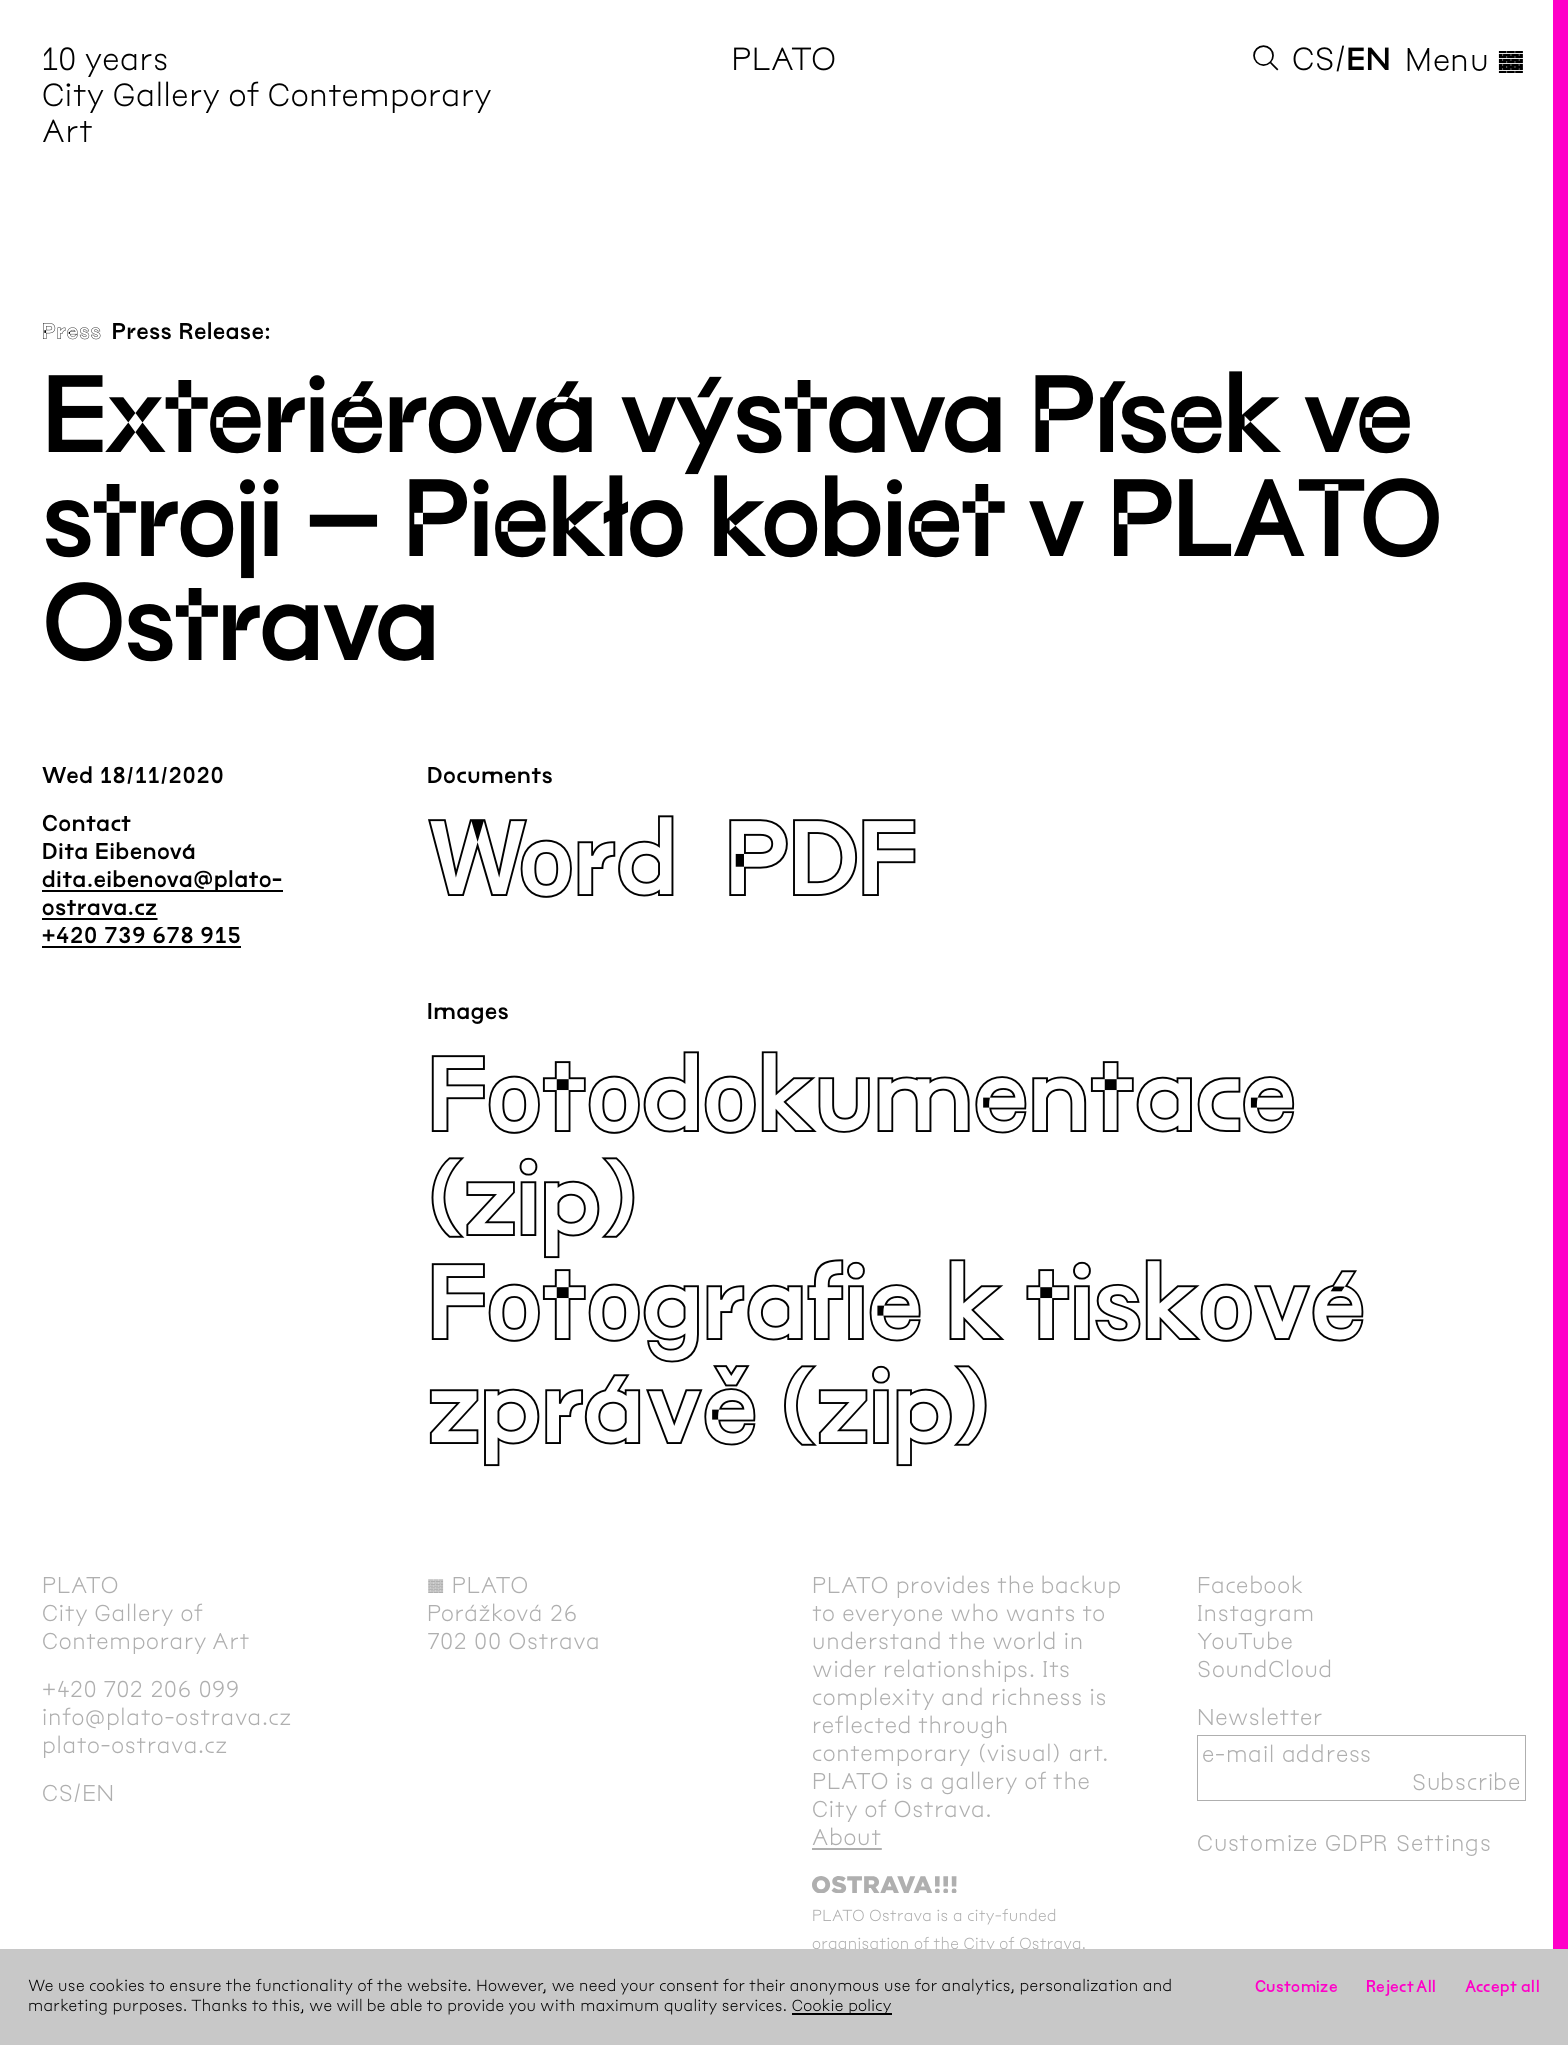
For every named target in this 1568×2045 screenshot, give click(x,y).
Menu (1465, 60)
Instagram (1256, 1613)
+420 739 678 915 (141, 936)
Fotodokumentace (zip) (861, 1149)
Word (551, 861)
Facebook (1250, 1585)
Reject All (1401, 1986)
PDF (820, 861)
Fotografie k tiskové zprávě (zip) (895, 1357)
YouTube (1245, 1641)
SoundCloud (1265, 1669)
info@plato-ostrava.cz (167, 1717)
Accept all (1503, 1986)
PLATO (783, 59)
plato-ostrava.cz (135, 1745)
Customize (1296, 1986)
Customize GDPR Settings (1344, 1843)
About (847, 1837)
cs (1313, 59)
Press (72, 332)
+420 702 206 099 (141, 1689)
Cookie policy (842, 2006)
